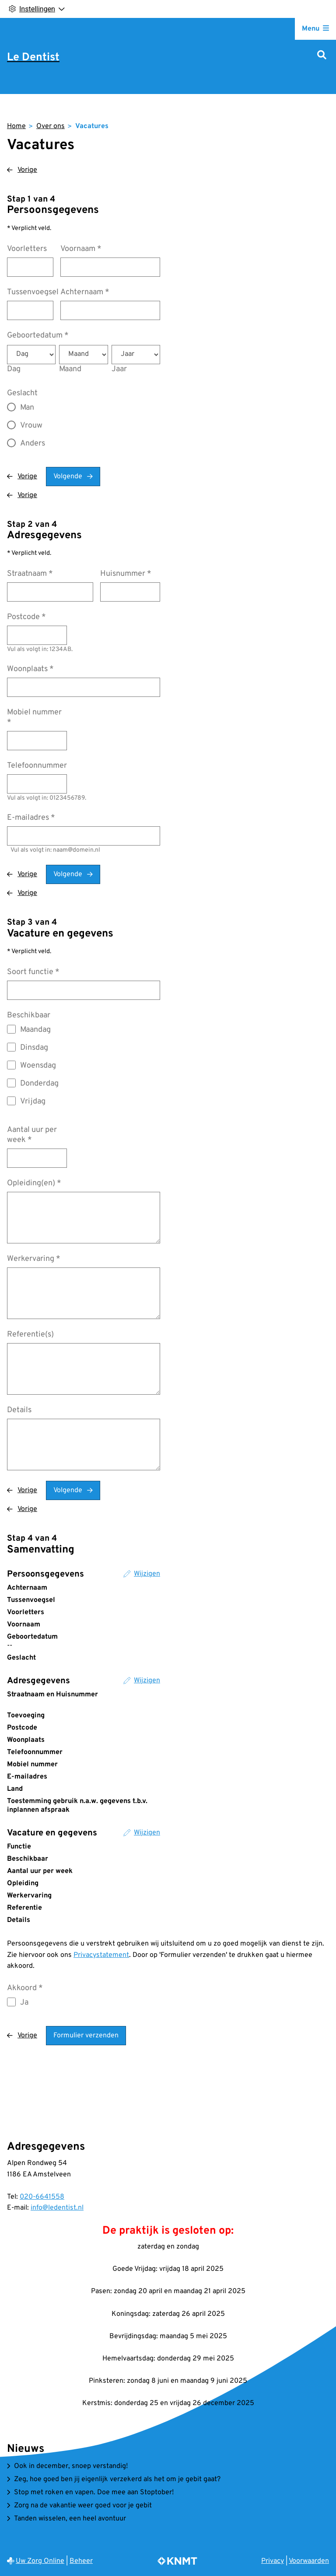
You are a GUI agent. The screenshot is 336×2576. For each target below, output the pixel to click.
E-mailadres (31, 818)
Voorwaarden (309, 2561)
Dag (14, 369)
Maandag (35, 1030)
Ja (24, 2003)
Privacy (272, 2561)
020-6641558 (42, 2197)
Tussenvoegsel (33, 292)
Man (27, 408)
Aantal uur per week (32, 1135)
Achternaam (84, 292)
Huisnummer (125, 574)
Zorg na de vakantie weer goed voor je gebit (83, 2505)
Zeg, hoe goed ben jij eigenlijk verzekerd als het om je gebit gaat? (117, 2479)
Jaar (119, 369)
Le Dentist (33, 58)
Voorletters (27, 249)
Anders (32, 444)
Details (19, 1410)
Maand (70, 369)
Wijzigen (147, 1574)
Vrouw (31, 426)
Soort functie (33, 972)
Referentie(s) (30, 1335)
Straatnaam (30, 574)
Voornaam (81, 249)
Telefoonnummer (37, 766)
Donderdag (39, 1084)
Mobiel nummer (34, 717)
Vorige (27, 170)
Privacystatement (101, 1955)
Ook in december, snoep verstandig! (71, 2466)
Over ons (50, 126)
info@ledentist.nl (57, 2208)
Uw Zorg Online (40, 2561)
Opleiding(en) (34, 1183)
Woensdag (38, 1066)
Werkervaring (33, 1259)
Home (16, 126)
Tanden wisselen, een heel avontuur (70, 2518)
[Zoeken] (322, 56)
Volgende (67, 476)
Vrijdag (33, 1102)
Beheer (81, 2561)
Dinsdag (34, 1048)
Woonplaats (30, 669)
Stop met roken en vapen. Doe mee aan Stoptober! (94, 2492)
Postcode (26, 617)
